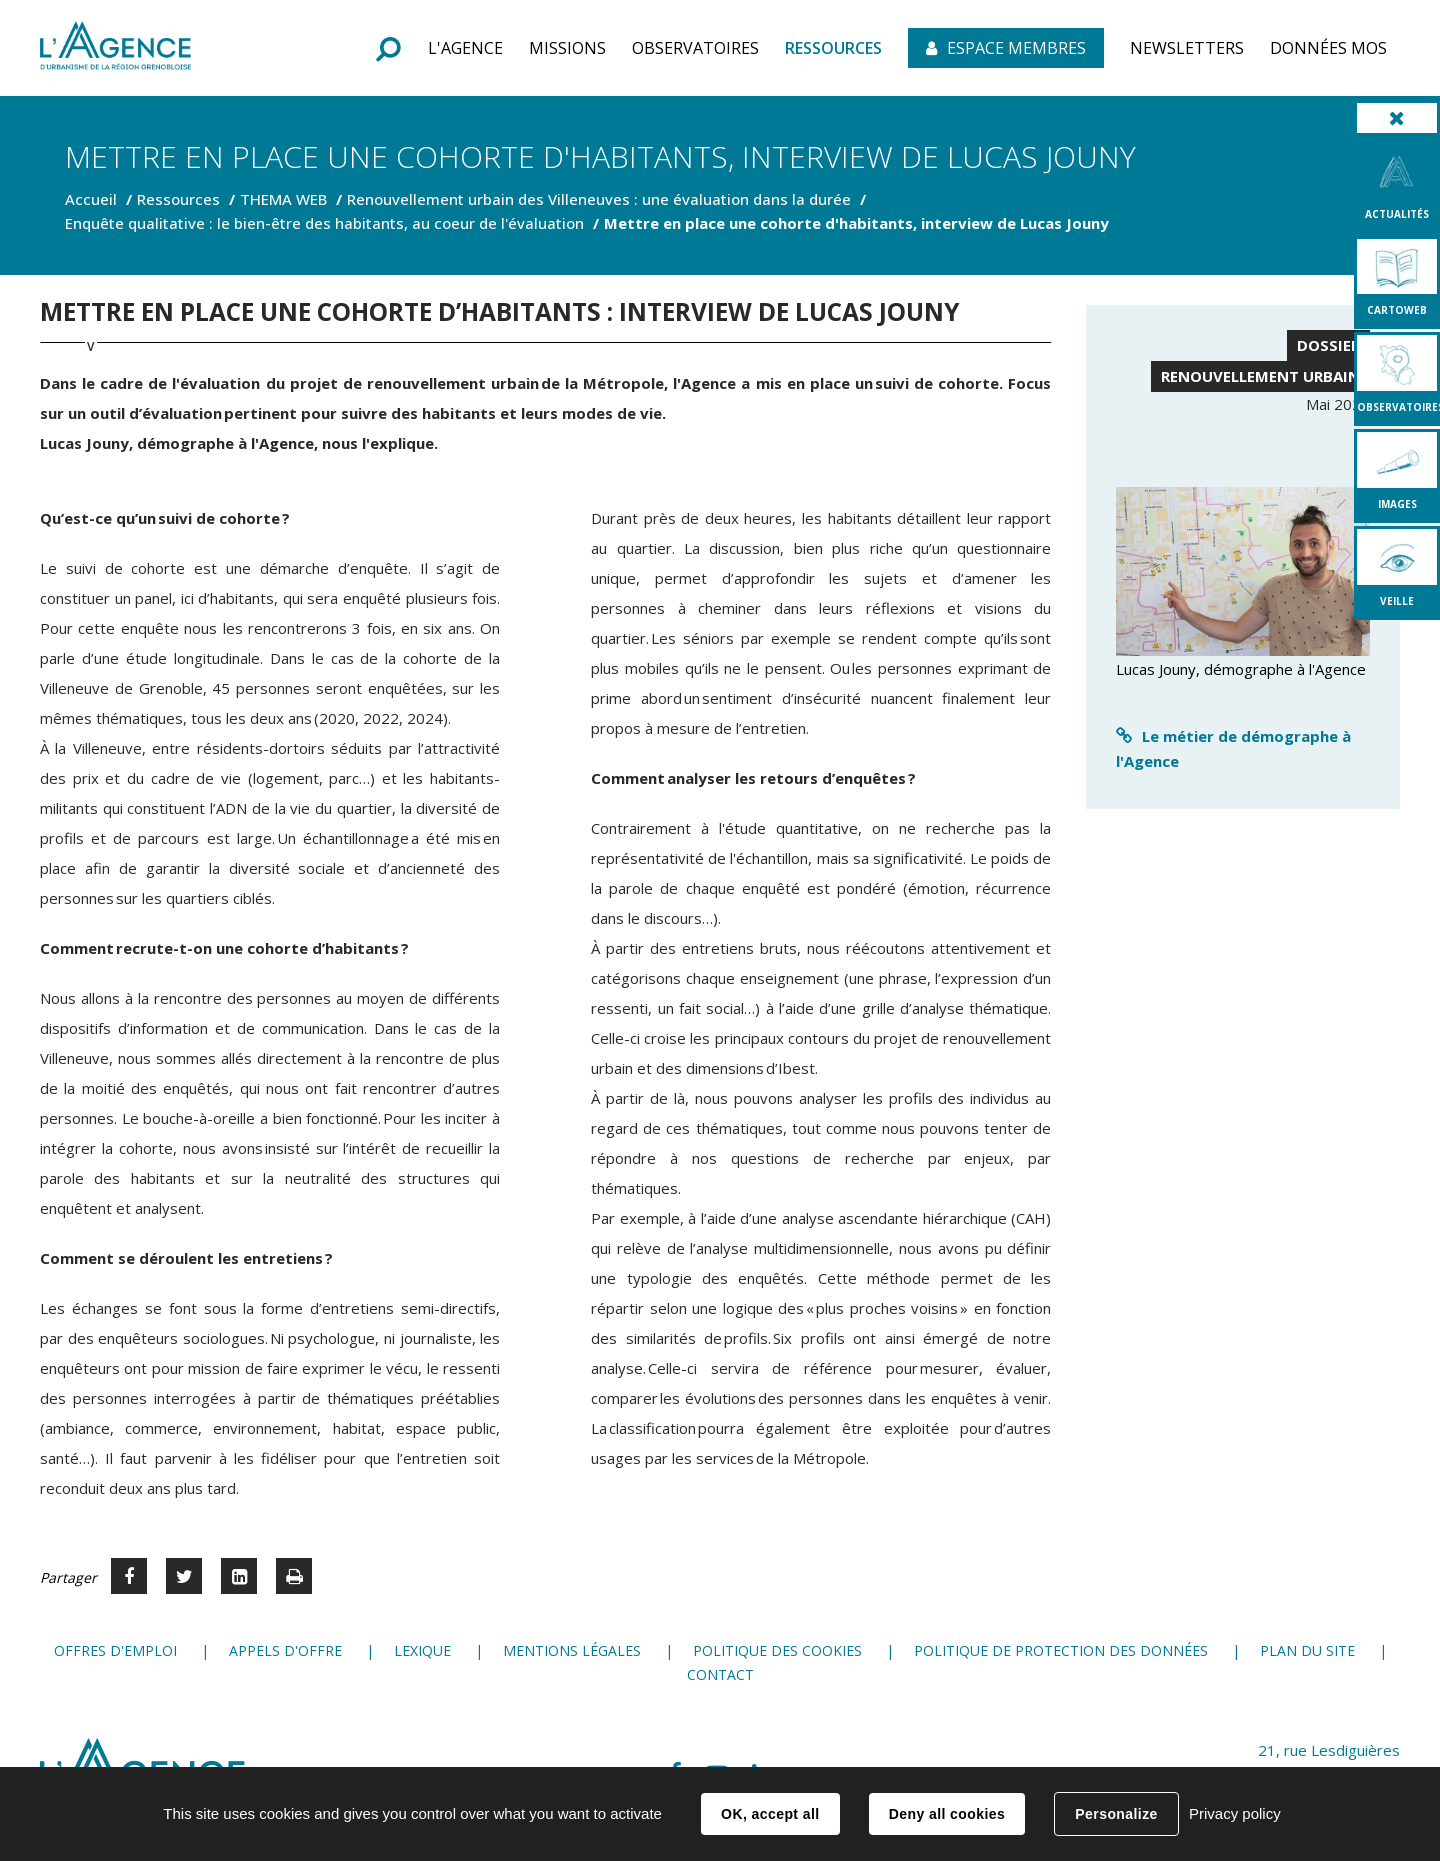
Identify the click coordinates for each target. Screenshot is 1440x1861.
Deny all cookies (947, 1814)
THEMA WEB (283, 199)
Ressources (178, 199)
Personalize (1116, 1814)
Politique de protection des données (1061, 1650)
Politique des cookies (777, 1650)
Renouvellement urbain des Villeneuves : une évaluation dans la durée (599, 199)
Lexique (422, 1650)
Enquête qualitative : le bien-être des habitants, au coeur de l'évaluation (324, 223)
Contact (720, 1674)
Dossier (1328, 345)
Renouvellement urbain (1260, 376)
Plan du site (1307, 1650)
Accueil (91, 199)
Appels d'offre (285, 1650)
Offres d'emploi (115, 1650)
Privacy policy (1235, 1813)
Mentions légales (572, 1650)
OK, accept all (770, 1814)
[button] (465, 48)
